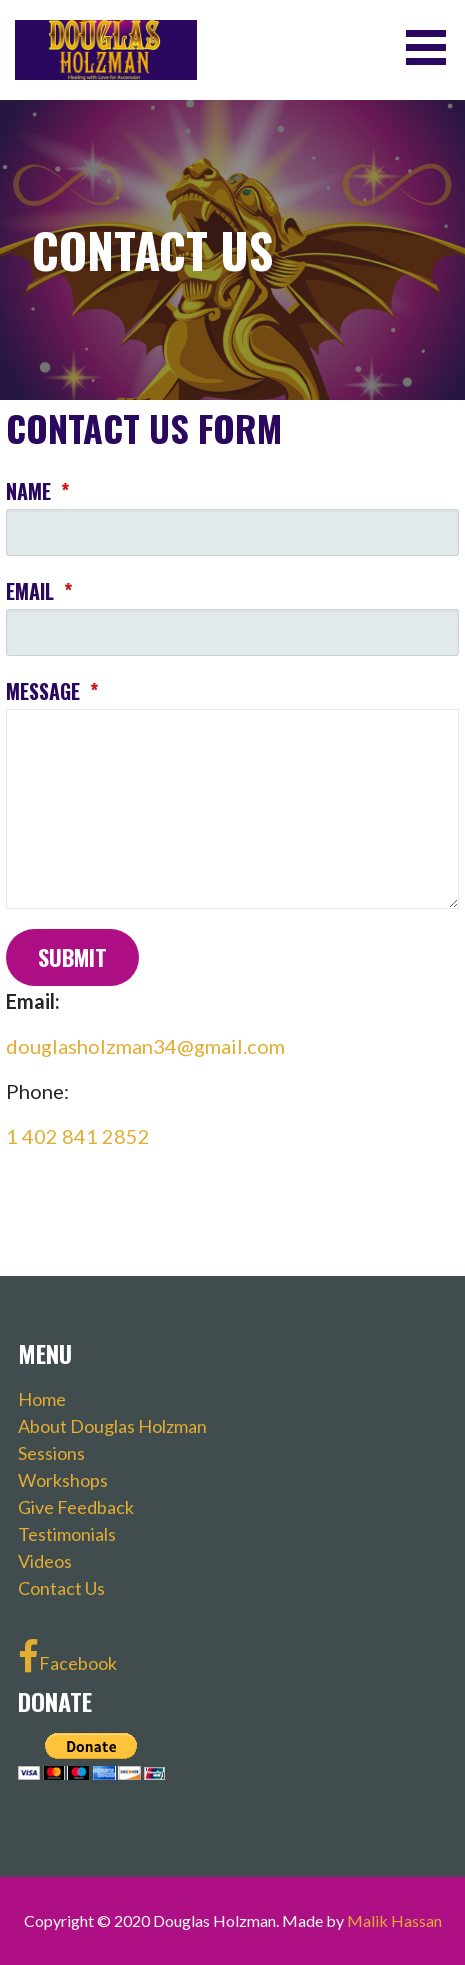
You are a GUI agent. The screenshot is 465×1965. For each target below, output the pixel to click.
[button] (433, 47)
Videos (45, 1561)
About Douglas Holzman (112, 1426)
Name (37, 491)
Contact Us (61, 1588)
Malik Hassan (394, 1920)
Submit (72, 957)
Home (42, 1399)
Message (52, 691)
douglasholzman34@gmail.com (145, 1046)
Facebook (67, 1657)
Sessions (51, 1453)
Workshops (63, 1480)
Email (39, 591)
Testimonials (67, 1534)
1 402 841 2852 (78, 1136)
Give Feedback (76, 1507)
